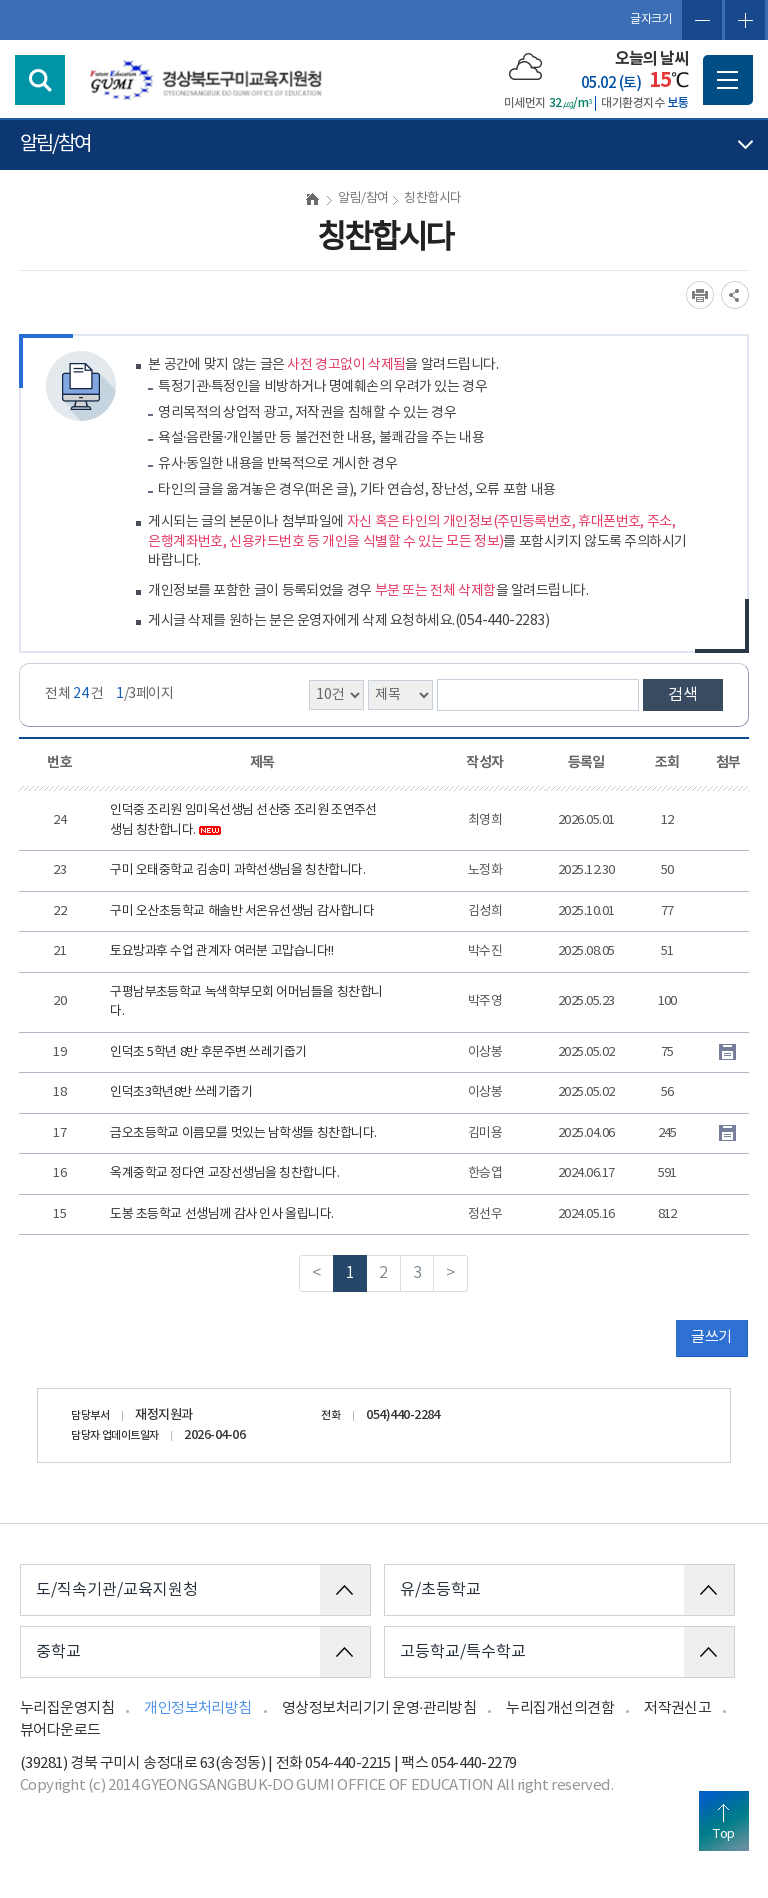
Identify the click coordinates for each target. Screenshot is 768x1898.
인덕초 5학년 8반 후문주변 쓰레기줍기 (208, 1052)
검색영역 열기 (40, 80)
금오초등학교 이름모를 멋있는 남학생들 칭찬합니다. (243, 1133)
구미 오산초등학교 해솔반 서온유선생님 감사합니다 (242, 911)
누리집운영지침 (67, 1708)
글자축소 (702, 20)
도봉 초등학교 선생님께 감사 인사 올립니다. (221, 1214)
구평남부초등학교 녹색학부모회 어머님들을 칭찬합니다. (246, 1002)
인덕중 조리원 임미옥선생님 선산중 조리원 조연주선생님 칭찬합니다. (243, 820)
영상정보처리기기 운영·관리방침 (379, 1708)
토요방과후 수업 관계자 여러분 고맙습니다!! (221, 951)
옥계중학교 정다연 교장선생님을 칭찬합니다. (224, 1173)
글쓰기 (711, 1337)
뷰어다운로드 (60, 1730)
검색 (683, 695)
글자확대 (745, 20)
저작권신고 (677, 1708)
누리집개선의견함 (560, 1708)
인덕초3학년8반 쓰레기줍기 (181, 1092)
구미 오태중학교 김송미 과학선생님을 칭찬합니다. (237, 870)
